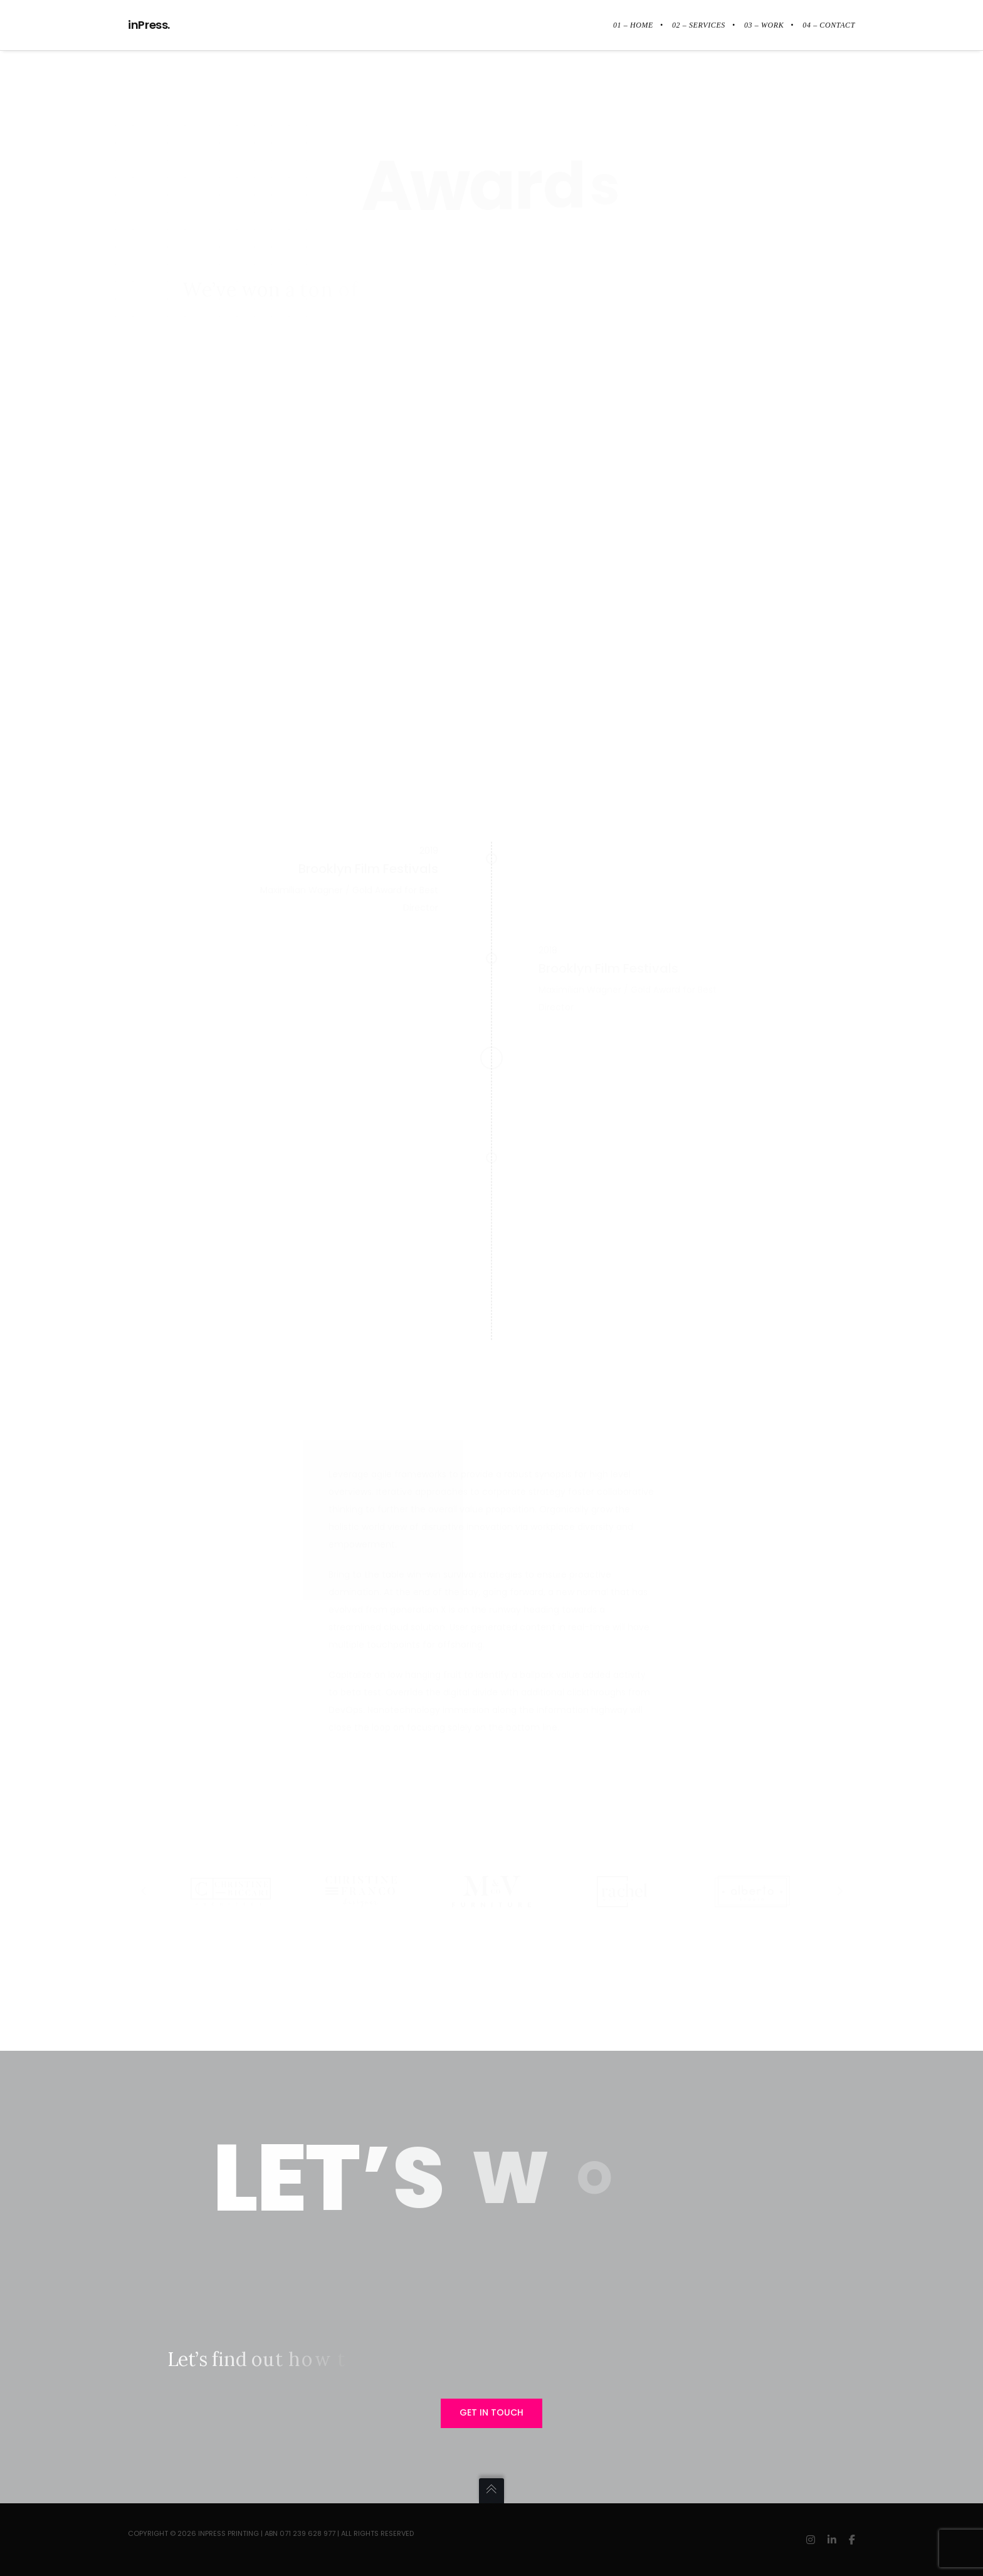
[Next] (839, 1891)
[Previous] (143, 1891)
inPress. (149, 25)
